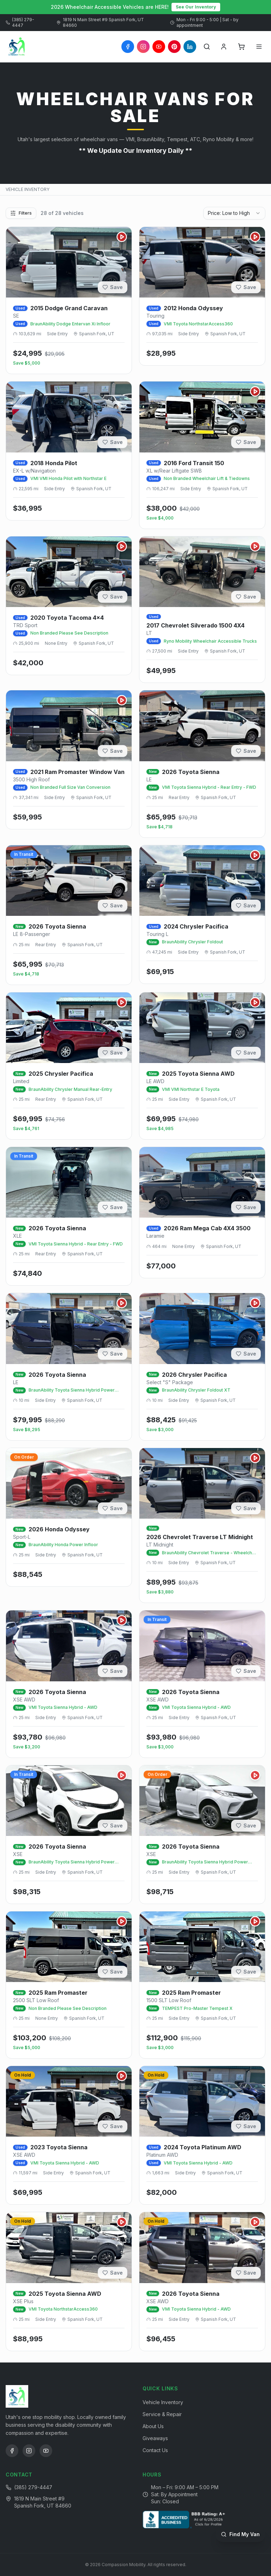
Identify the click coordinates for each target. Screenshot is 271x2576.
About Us (153, 2426)
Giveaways (155, 2438)
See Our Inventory (196, 7)
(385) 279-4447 (20, 22)
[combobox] (234, 213)
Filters (21, 213)
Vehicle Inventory (163, 2402)
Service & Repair (162, 2414)
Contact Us (155, 2450)
